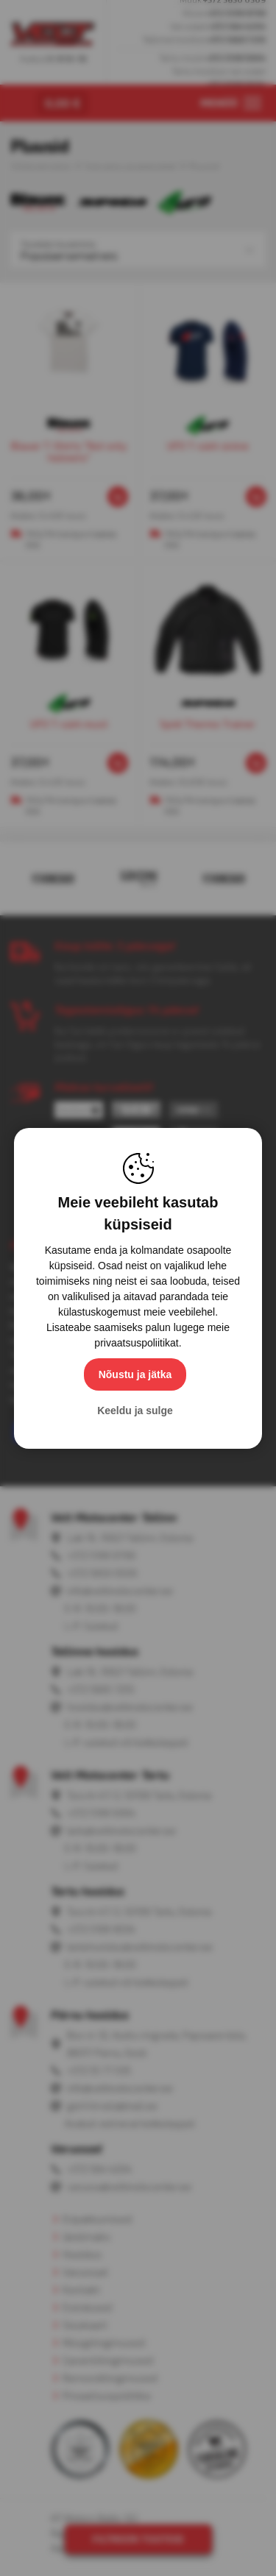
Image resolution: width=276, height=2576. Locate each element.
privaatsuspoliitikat (136, 1343)
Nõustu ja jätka (135, 1374)
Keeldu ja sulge (135, 1410)
